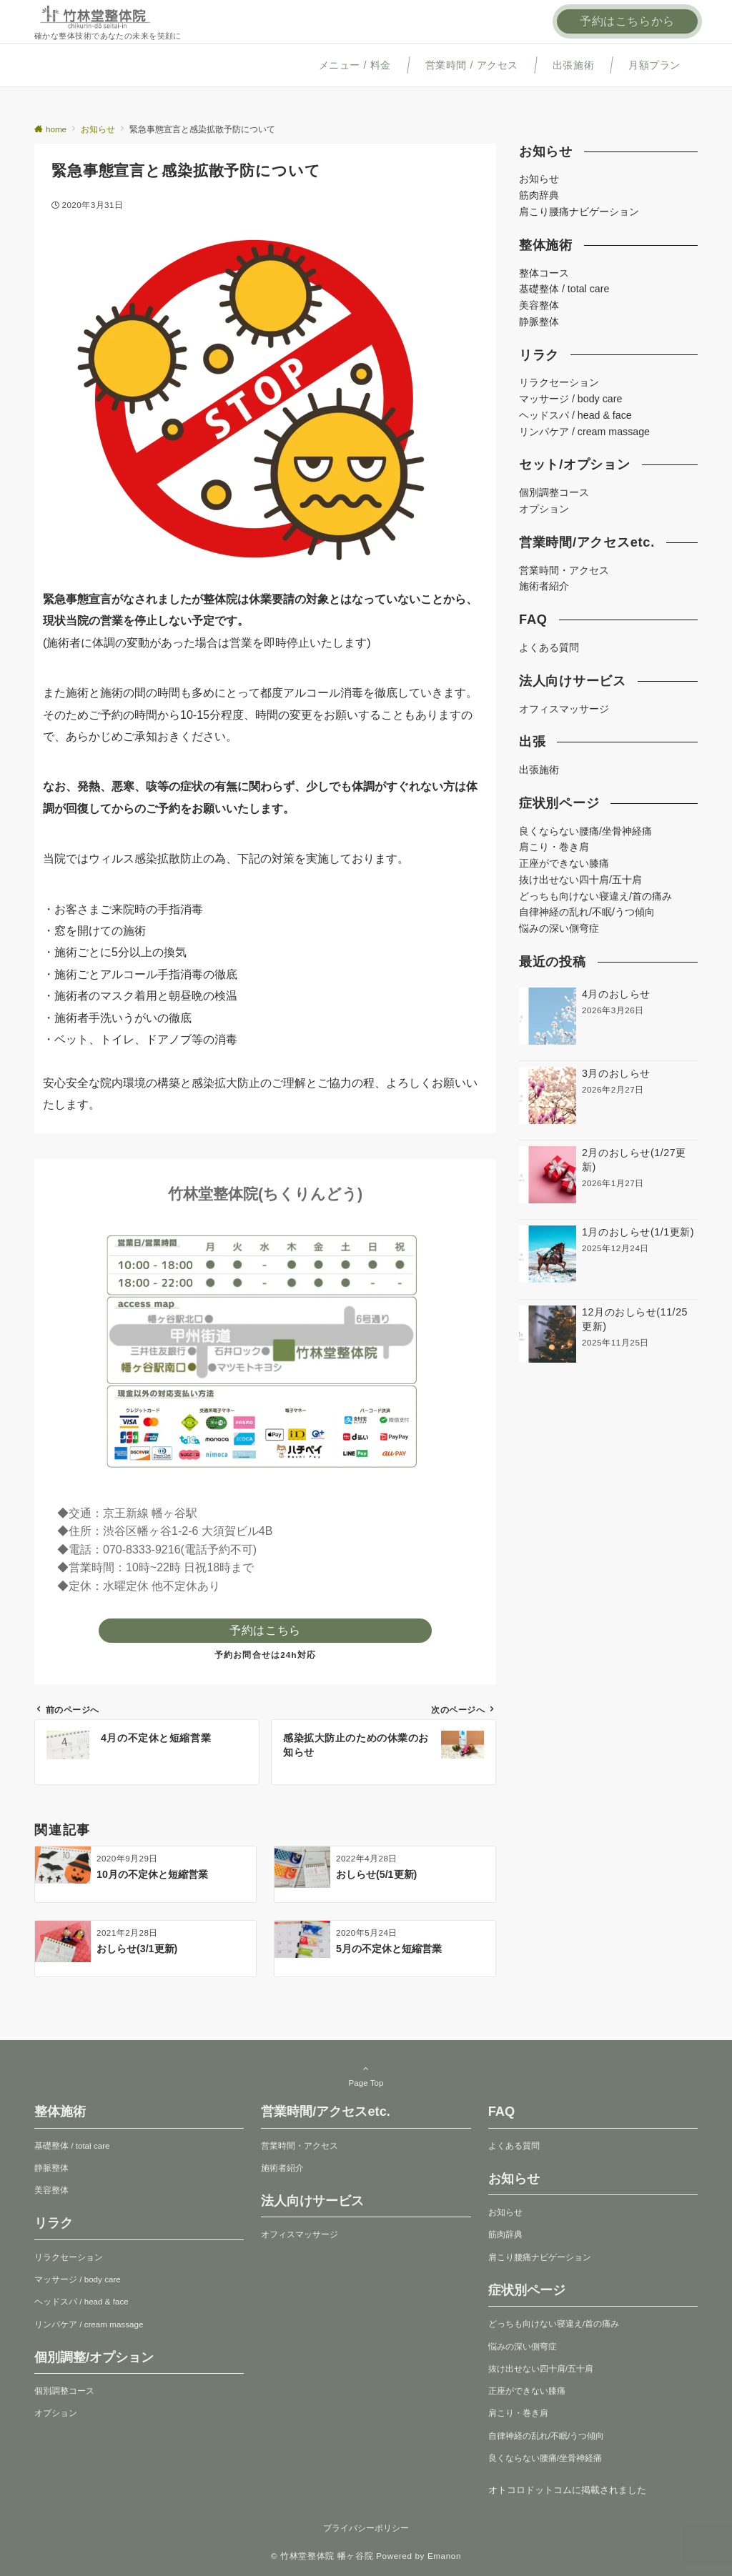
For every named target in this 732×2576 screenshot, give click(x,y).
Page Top (366, 2075)
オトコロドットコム (530, 2490)
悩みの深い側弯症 (559, 928)
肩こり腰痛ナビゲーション (579, 211)
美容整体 (539, 305)
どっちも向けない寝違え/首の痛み (595, 896)
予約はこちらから (627, 21)
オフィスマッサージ (564, 709)
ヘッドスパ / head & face (575, 415)
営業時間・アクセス (564, 570)
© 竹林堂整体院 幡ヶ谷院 (322, 2555)
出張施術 (539, 769)
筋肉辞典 (539, 195)
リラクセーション (559, 382)
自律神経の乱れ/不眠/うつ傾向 (587, 911)
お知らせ (539, 178)
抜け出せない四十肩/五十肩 (580, 879)
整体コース (544, 273)
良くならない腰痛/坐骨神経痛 (585, 831)
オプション (544, 508)
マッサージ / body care (570, 398)
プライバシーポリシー (366, 2527)
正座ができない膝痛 (564, 863)
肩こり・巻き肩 (554, 846)
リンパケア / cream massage (584, 431)
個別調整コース (554, 492)
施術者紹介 (544, 586)
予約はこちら (265, 1630)
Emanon (444, 2555)
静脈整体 (539, 321)
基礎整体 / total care (564, 288)
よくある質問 (549, 647)
